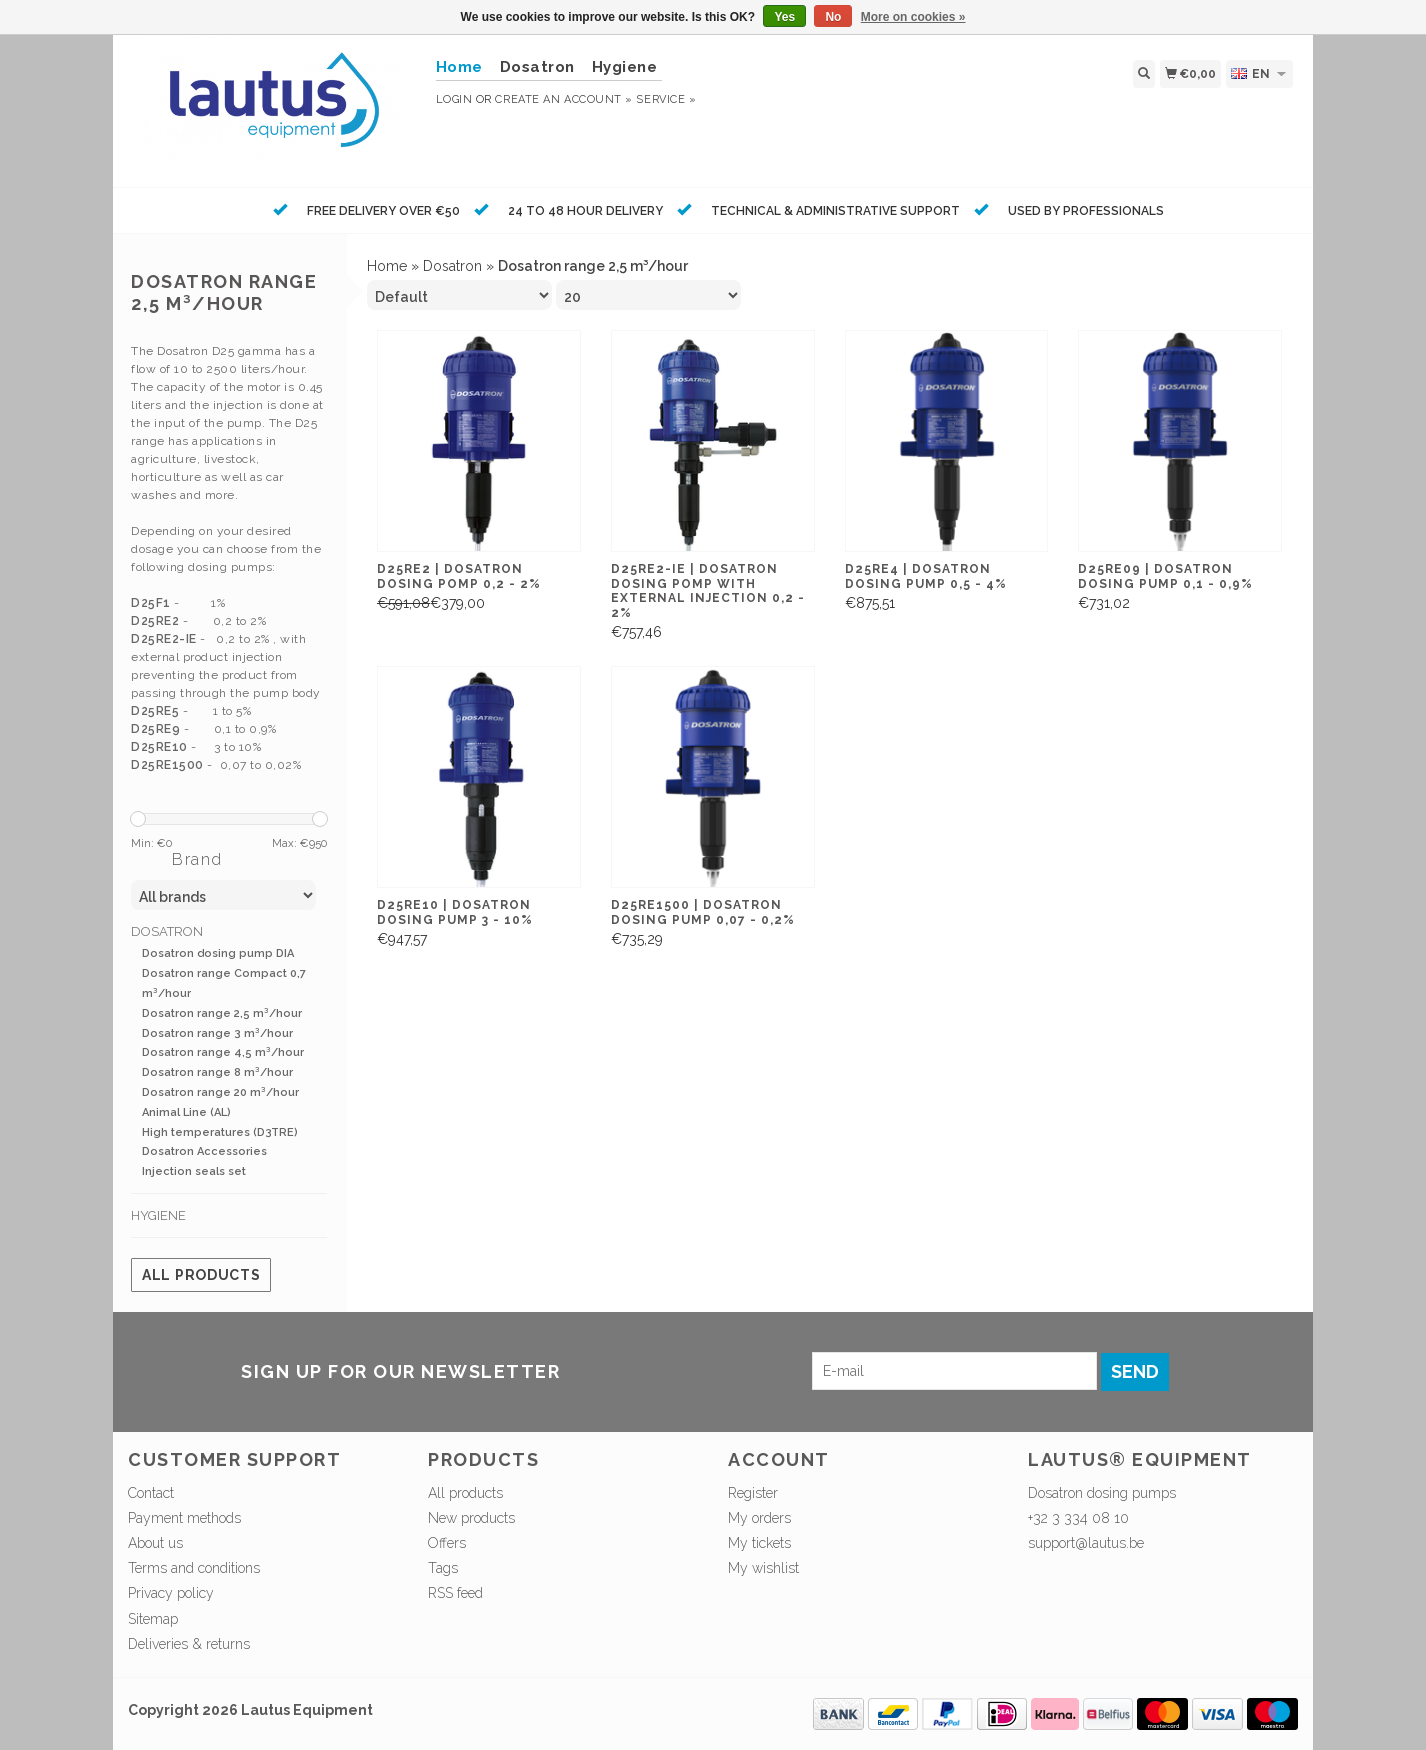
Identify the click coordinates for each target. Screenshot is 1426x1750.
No (833, 17)
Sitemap (153, 1619)
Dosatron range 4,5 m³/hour (223, 1052)
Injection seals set (194, 1171)
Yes (784, 17)
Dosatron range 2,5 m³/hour (222, 1013)
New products (471, 1518)
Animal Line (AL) (186, 1112)
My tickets (759, 1543)
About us (155, 1543)
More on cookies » (913, 17)
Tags (443, 1568)
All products (201, 1275)
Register (753, 1493)
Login (454, 99)
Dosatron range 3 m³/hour (217, 1033)
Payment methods (184, 1518)
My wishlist (763, 1568)
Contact (151, 1493)
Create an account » (563, 99)
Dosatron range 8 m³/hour (217, 1072)
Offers (447, 1543)
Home (387, 266)
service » (666, 99)
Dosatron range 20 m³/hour (220, 1092)
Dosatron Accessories (204, 1151)
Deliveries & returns (189, 1644)
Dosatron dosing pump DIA (218, 953)
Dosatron (537, 67)
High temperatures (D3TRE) (220, 1132)
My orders (759, 1518)
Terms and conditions (194, 1568)
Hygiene (625, 67)
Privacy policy (171, 1593)
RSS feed (455, 1593)
